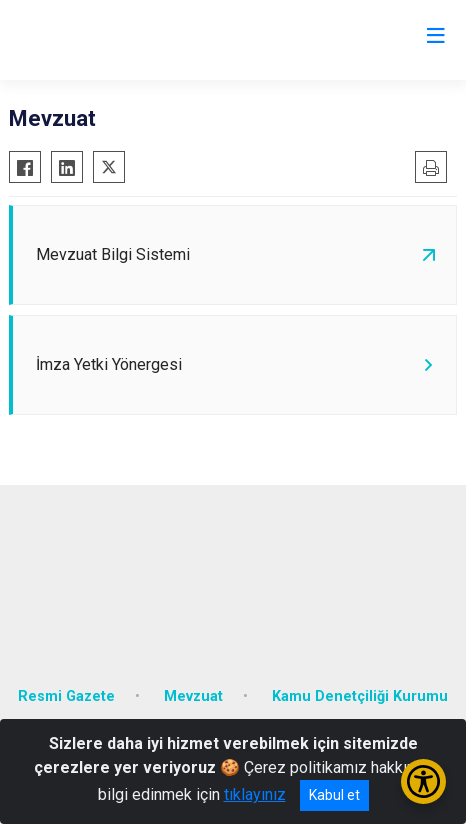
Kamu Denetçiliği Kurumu (360, 696)
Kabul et (334, 795)
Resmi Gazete (66, 696)
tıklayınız (255, 794)
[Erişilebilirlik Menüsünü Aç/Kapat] (423, 781)
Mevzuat (193, 696)
